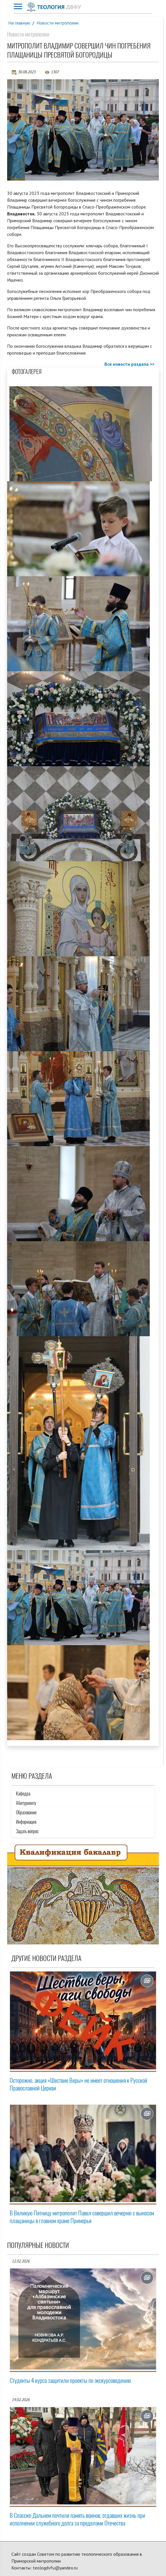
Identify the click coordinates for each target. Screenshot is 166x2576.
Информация (26, 1822)
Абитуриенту (26, 1803)
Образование (26, 1812)
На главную (19, 23)
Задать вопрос (27, 1831)
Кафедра (23, 1794)
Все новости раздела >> (129, 364)
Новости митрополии (58, 23)
